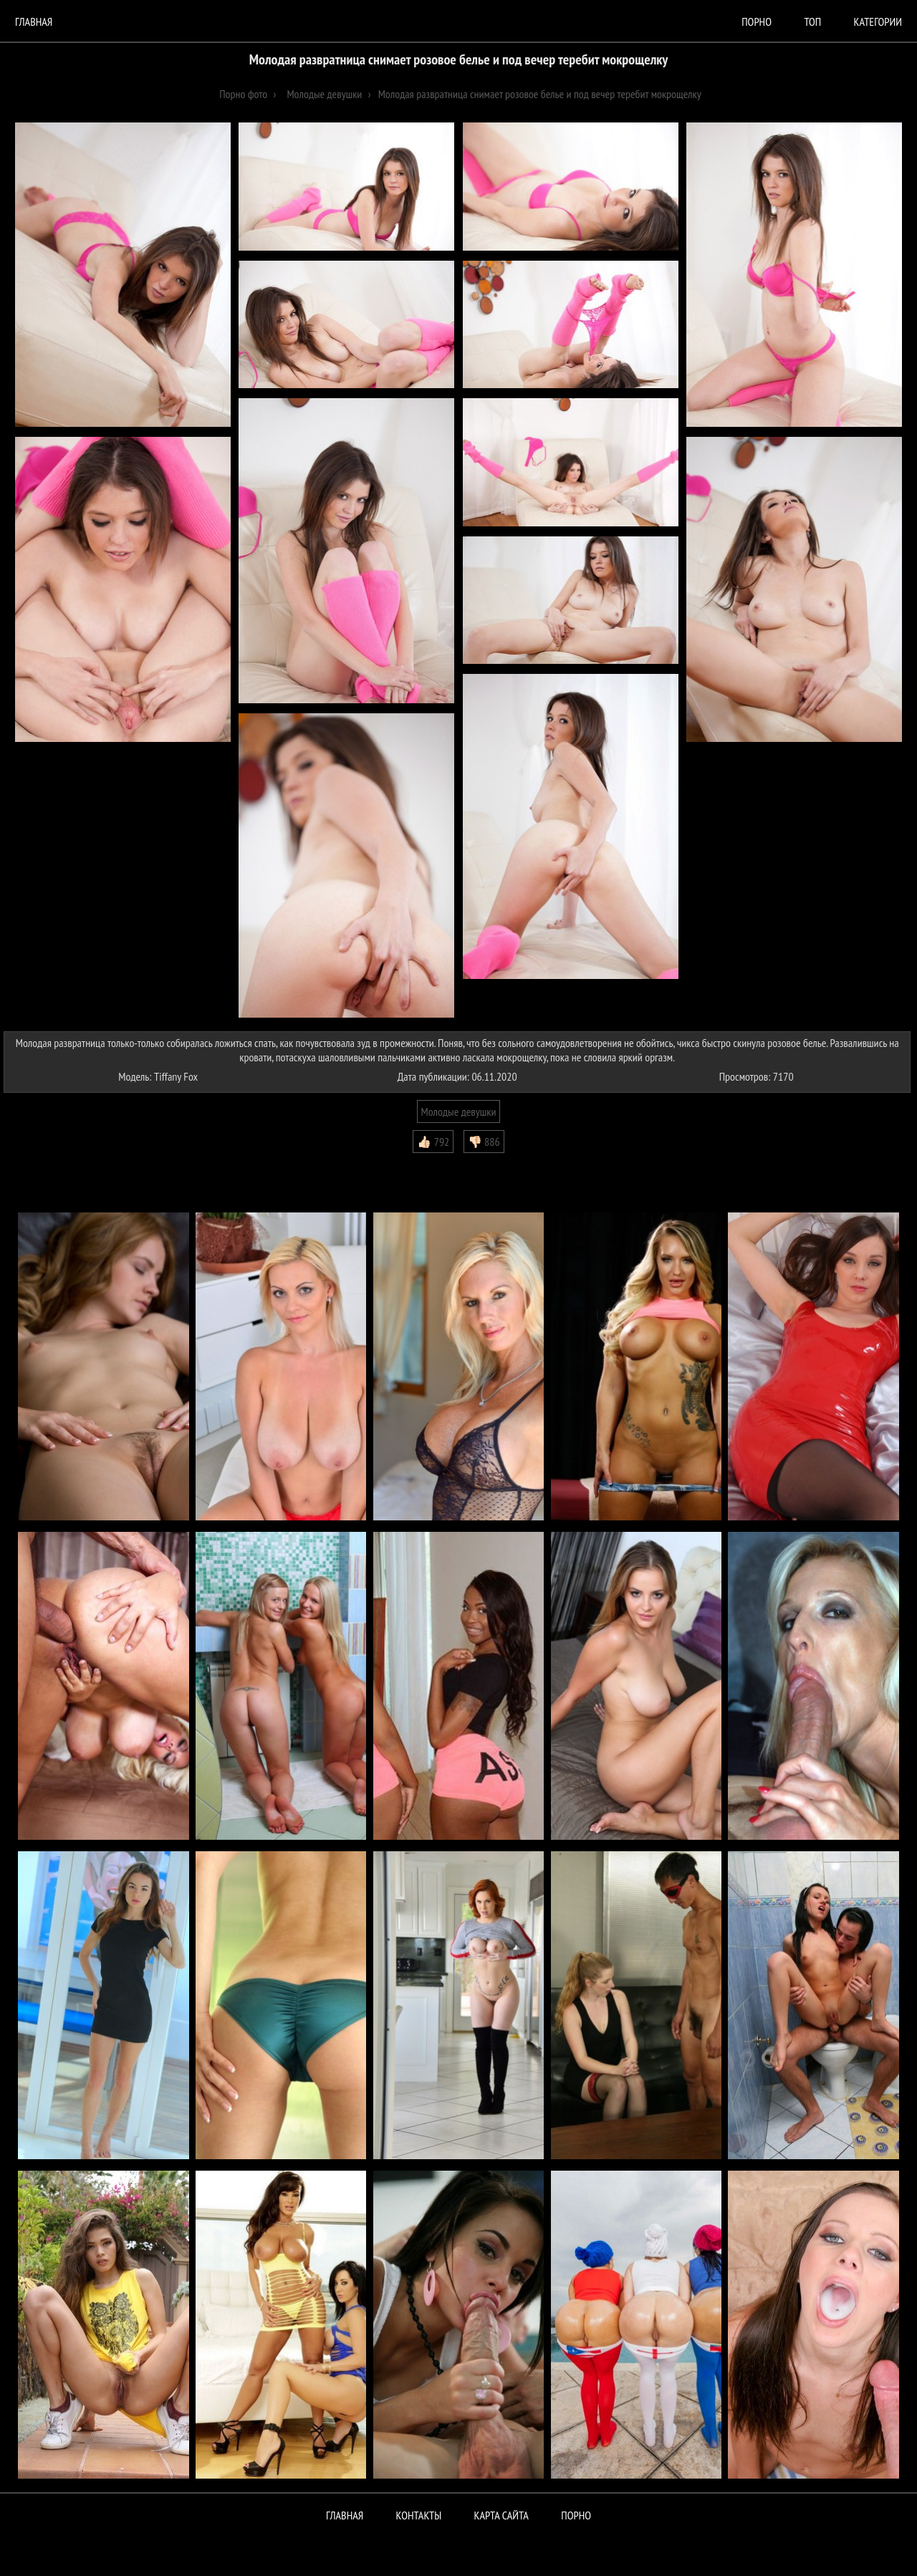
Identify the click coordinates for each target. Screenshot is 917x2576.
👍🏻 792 (433, 1141)
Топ (812, 21)
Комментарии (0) (46, 1164)
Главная (33, 21)
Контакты (419, 2515)
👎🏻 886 (484, 1141)
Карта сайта (501, 2515)
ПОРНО (576, 2515)
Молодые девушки (458, 1111)
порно (756, 21)
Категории (878, 21)
